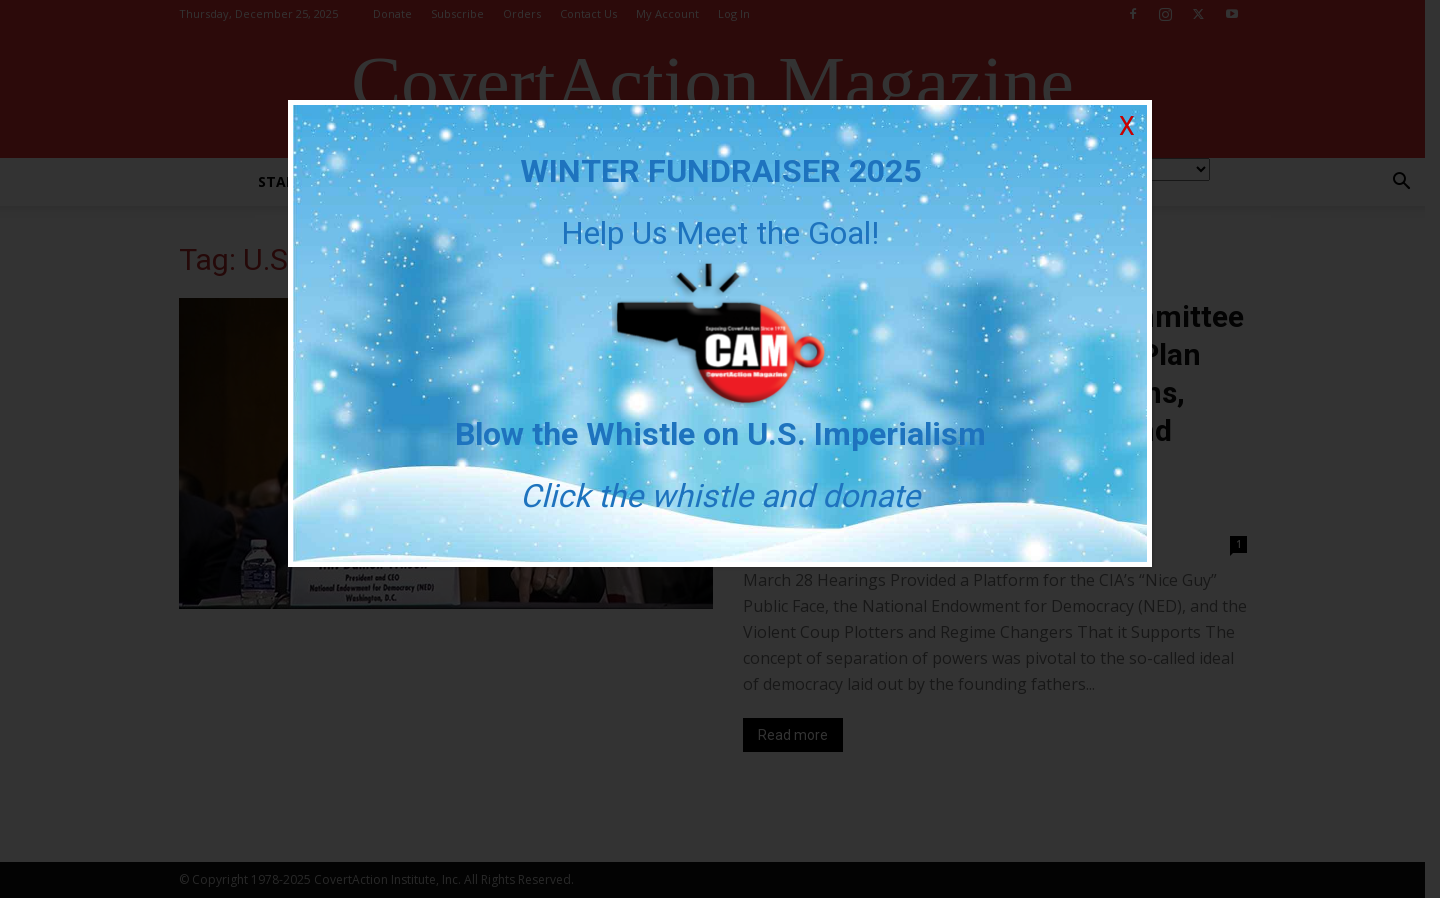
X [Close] (1127, 126)
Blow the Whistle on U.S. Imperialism (720, 434)
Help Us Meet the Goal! (720, 233)
